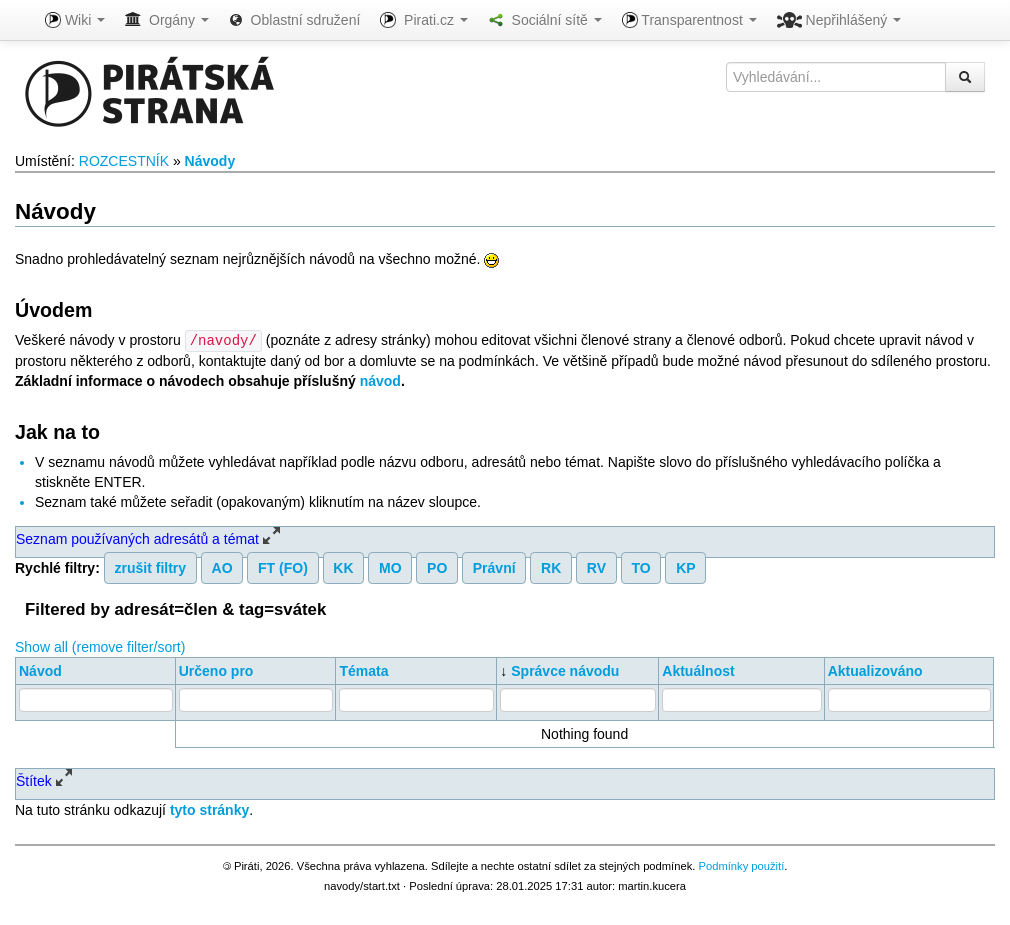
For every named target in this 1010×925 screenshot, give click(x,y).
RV (596, 567)
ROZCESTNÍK (124, 161)
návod (380, 380)
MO (390, 567)
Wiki (75, 20)
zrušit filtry (151, 567)
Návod (40, 670)
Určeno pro (216, 670)
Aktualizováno (875, 670)
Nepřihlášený (839, 20)
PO (437, 567)
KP (685, 567)
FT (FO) (283, 567)
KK (343, 567)
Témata (363, 670)
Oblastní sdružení (295, 20)
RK (551, 567)
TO (640, 567)
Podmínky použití (741, 865)
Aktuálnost (698, 670)
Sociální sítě (545, 20)
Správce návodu (565, 670)
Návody (210, 161)
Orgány (167, 20)
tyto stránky (209, 809)
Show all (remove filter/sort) (100, 646)
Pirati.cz (423, 20)
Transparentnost (689, 20)
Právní (494, 567)
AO (222, 567)
